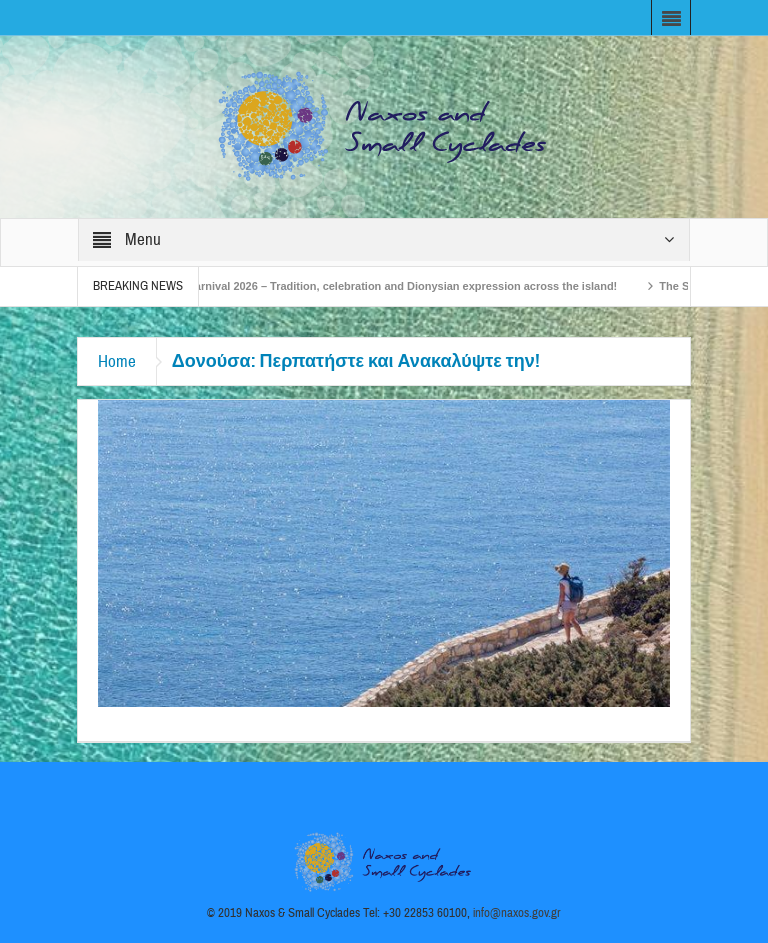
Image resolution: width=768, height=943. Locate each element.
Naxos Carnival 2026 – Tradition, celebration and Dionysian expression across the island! (390, 286)
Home (117, 361)
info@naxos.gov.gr (517, 913)
